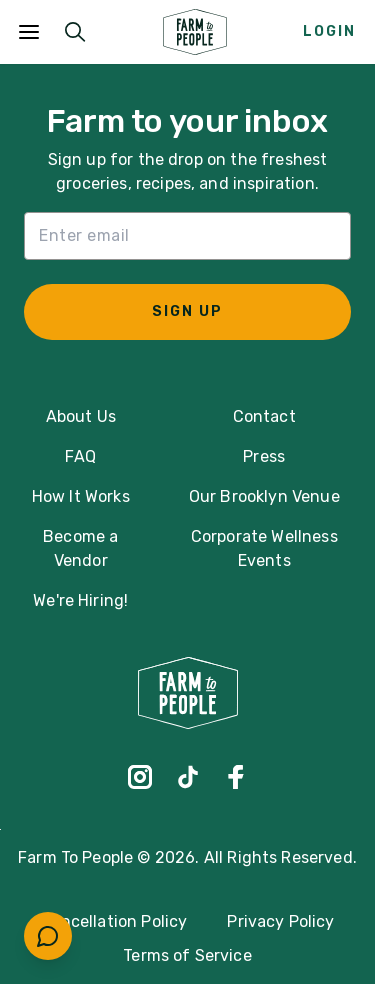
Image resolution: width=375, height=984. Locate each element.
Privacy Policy (280, 921)
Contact (264, 416)
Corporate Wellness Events (264, 548)
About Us (81, 416)
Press (264, 456)
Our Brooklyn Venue (264, 496)
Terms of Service (187, 955)
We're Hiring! (80, 600)
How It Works (81, 496)
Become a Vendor (80, 548)
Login (329, 31)
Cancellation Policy (113, 921)
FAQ (80, 456)
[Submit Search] (75, 32)
